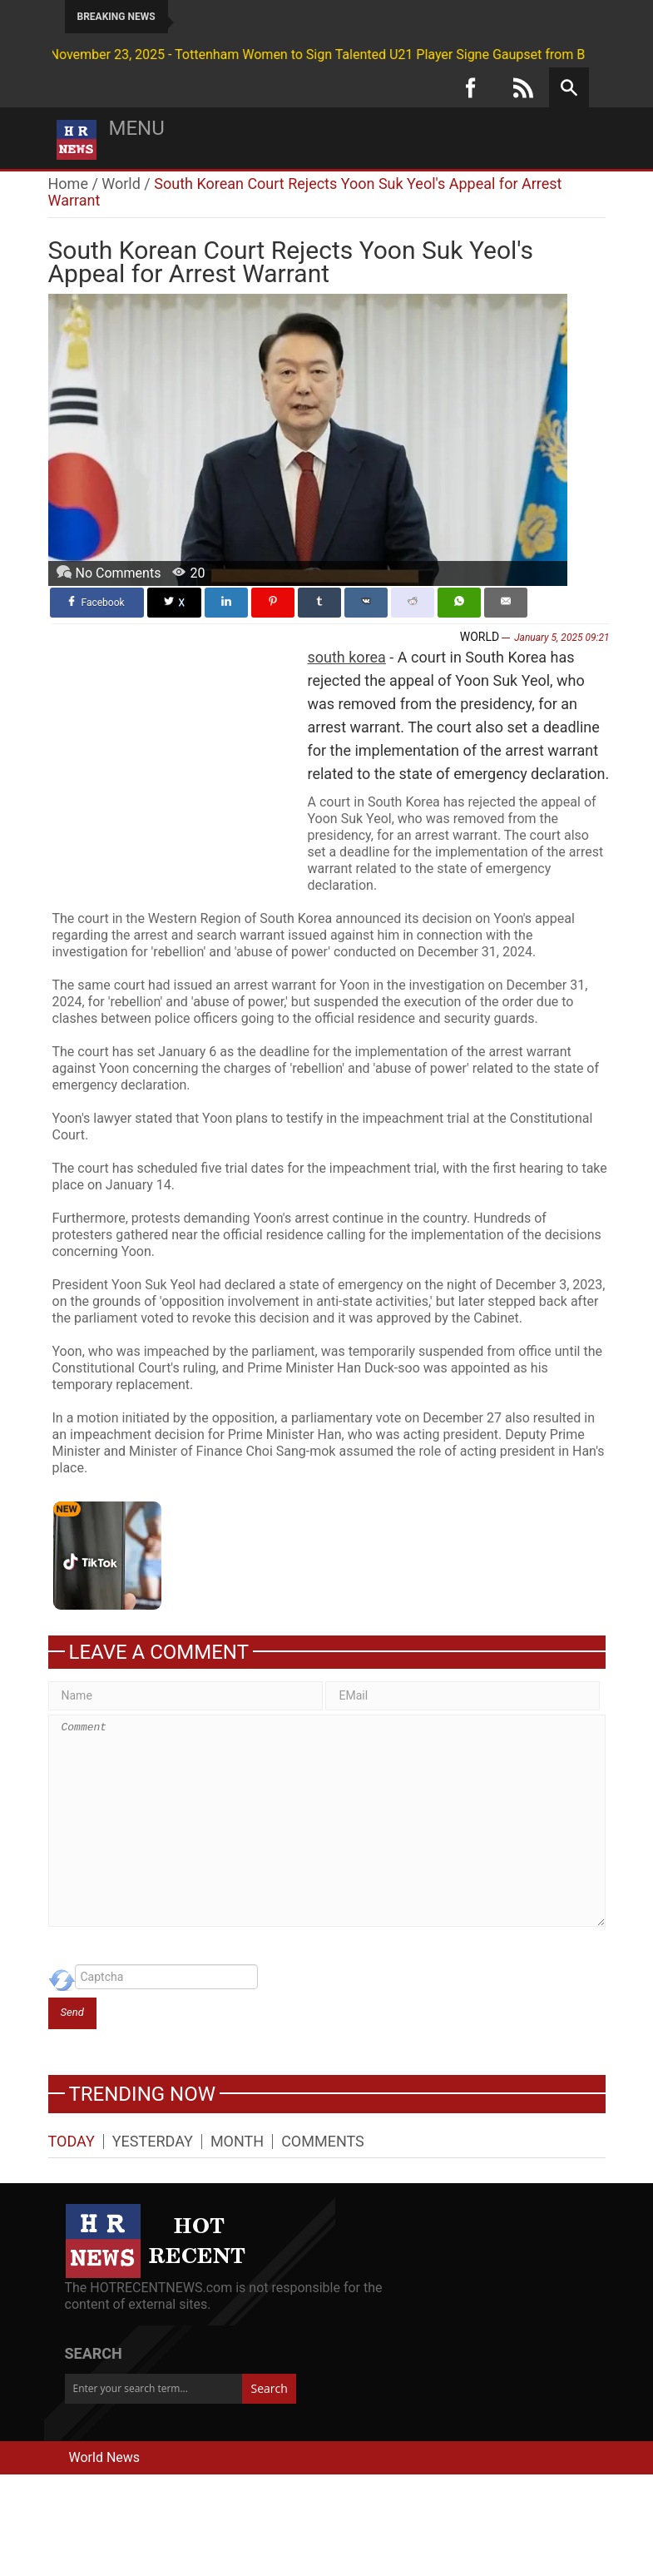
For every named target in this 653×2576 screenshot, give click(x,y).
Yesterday (152, 2141)
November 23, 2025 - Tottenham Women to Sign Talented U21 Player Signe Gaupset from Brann (285, 54)
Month (237, 2141)
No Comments (118, 573)
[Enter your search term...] (153, 2389)
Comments (322, 2141)
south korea (347, 657)
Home (68, 183)
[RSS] (523, 87)
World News (105, 2457)
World (121, 183)
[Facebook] (471, 87)
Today (71, 2141)
